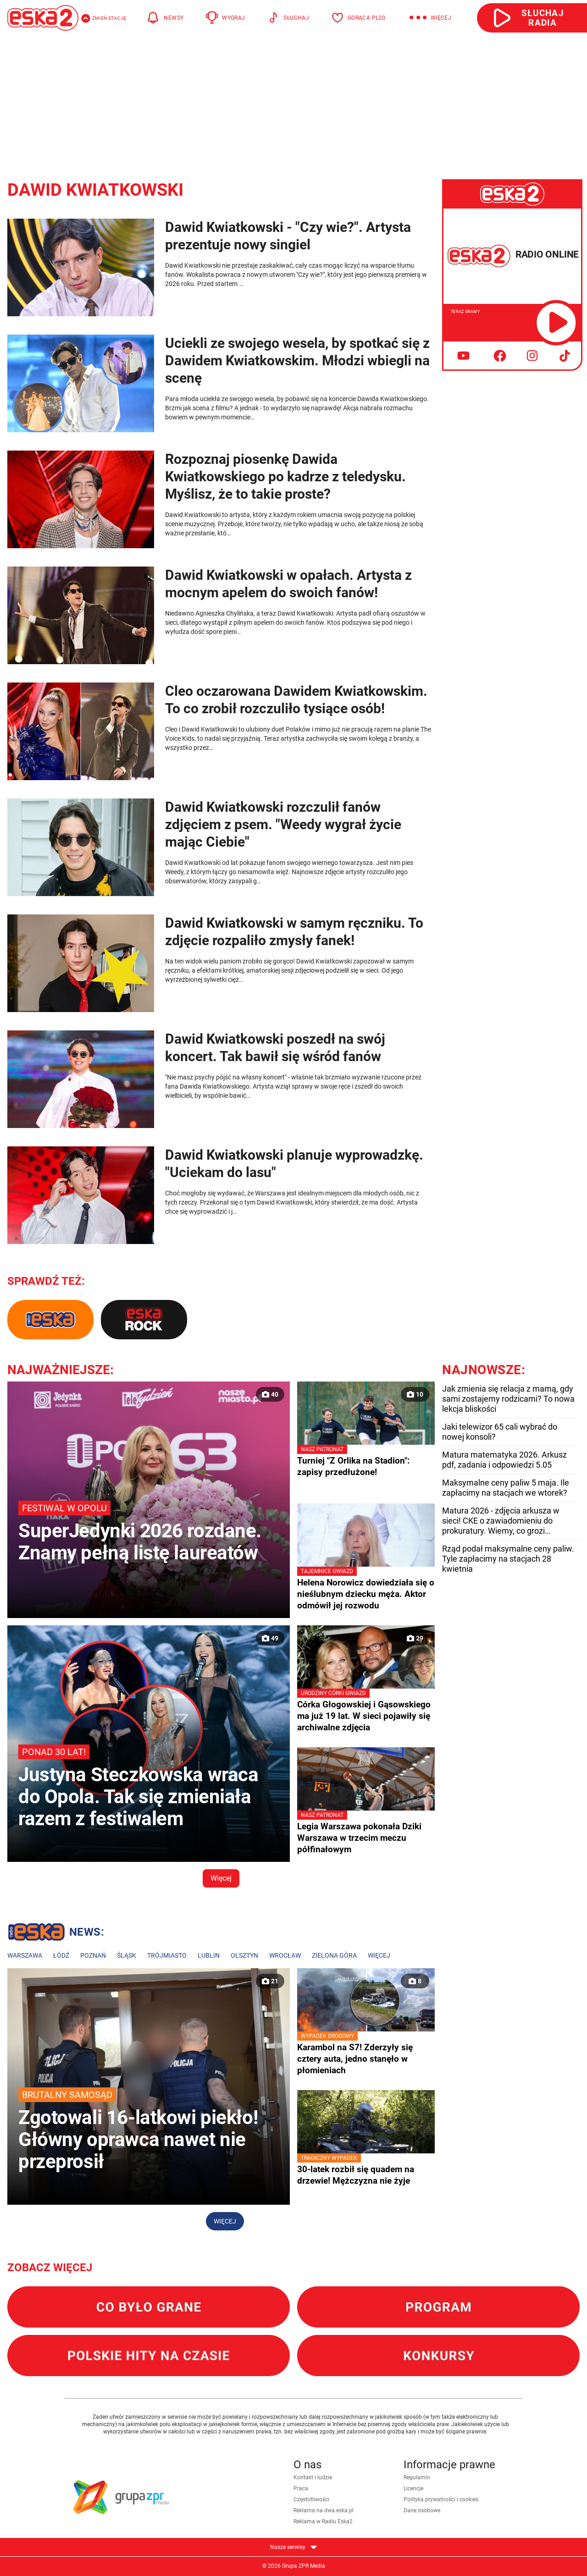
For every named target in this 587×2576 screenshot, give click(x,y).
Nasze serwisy (293, 2547)
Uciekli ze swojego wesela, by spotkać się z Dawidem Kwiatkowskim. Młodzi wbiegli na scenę (297, 360)
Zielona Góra (334, 1955)
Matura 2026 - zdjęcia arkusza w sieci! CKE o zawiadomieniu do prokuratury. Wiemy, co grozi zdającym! (500, 1521)
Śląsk (126, 1955)
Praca (301, 2488)
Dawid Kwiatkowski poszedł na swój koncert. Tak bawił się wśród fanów (275, 1047)
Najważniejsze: (60, 1369)
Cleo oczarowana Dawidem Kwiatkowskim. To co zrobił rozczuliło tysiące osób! (296, 699)
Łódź (61, 1955)
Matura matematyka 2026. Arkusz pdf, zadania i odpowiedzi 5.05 (504, 1460)
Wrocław (285, 1955)
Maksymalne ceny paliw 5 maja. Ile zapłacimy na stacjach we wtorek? (505, 1487)
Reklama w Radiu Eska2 (323, 2521)
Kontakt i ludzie (313, 2477)
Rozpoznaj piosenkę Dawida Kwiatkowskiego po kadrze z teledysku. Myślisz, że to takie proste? (285, 476)
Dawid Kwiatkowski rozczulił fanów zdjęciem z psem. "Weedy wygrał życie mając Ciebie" (283, 824)
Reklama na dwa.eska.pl (324, 2510)
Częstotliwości (311, 2499)
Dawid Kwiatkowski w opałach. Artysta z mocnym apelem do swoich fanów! (288, 583)
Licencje (413, 2488)
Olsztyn (244, 1955)
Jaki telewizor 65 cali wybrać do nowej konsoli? (499, 1432)
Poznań (93, 1955)
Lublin (209, 1955)
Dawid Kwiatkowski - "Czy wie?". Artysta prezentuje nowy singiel (288, 236)
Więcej (221, 1878)
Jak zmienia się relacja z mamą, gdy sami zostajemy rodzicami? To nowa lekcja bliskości (508, 1399)
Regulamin (417, 2477)
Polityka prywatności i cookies (441, 2499)
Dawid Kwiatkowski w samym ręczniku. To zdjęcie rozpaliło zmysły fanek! (294, 931)
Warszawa (24, 1955)
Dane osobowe (422, 2510)
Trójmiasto (167, 1955)
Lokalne (55, 1933)
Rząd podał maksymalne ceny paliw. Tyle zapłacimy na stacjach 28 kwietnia (508, 1559)
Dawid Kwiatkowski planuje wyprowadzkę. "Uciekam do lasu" (294, 1163)
